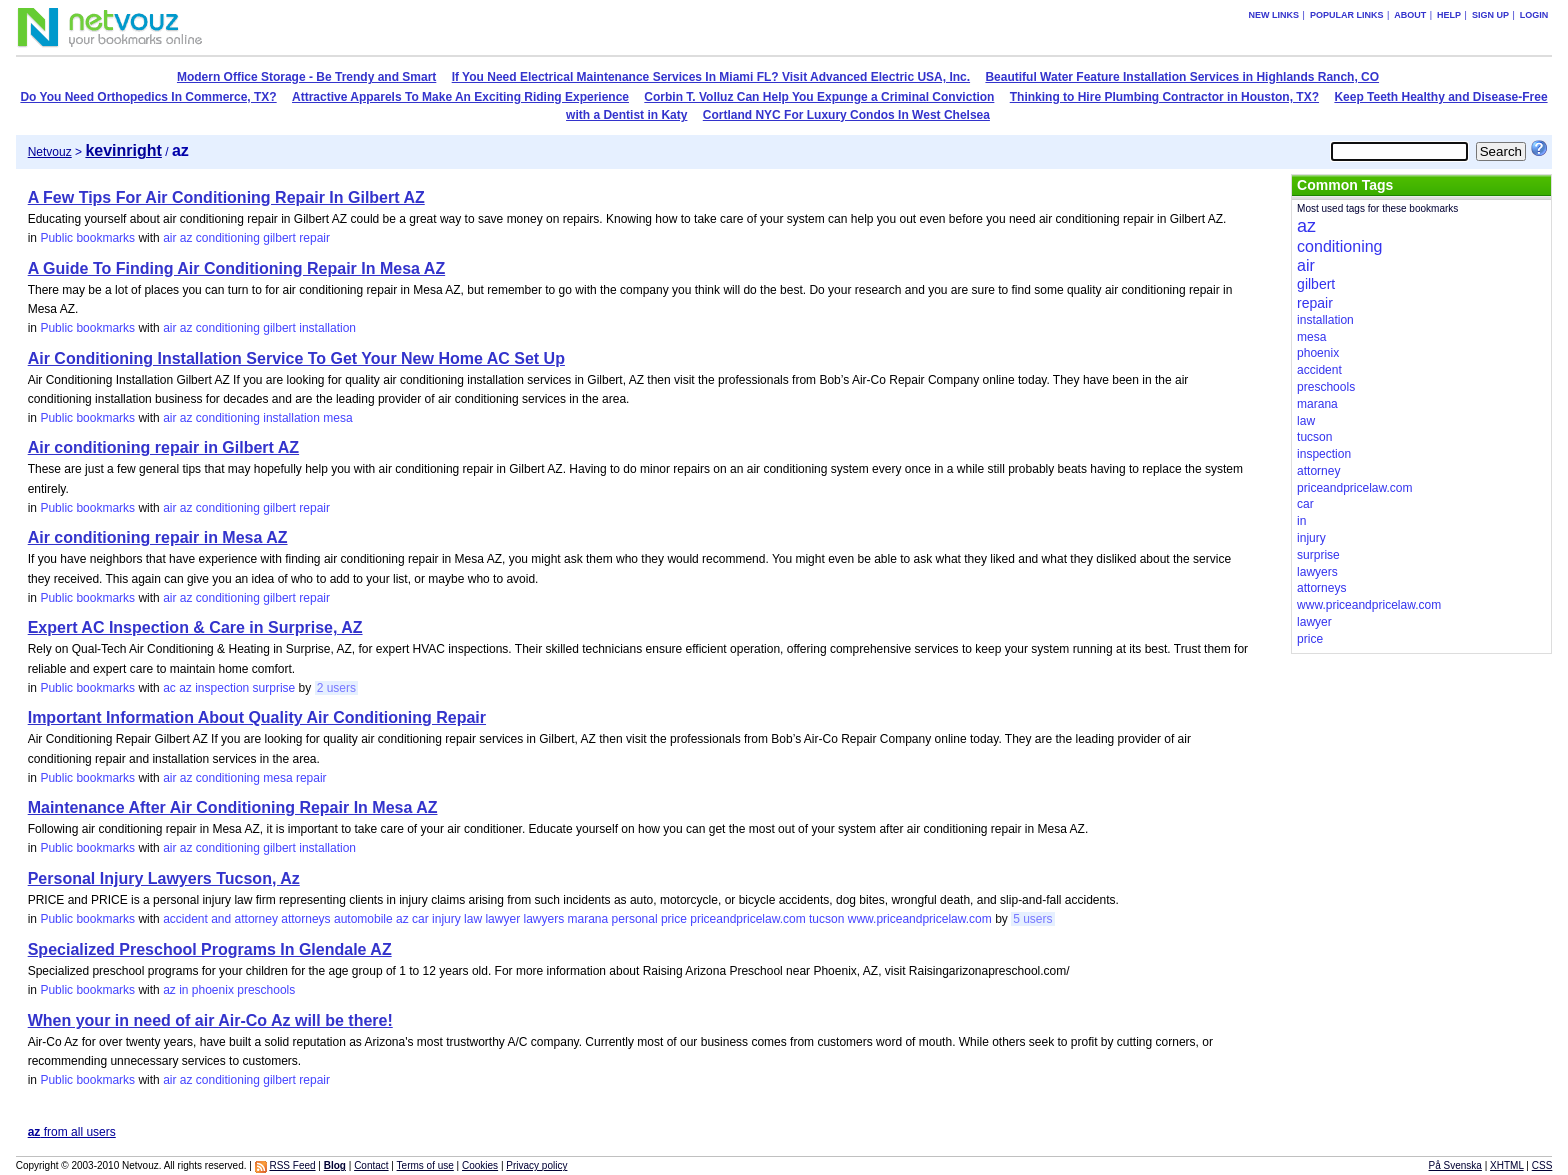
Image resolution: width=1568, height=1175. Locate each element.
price (674, 919)
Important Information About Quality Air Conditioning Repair (257, 717)
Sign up (1490, 15)
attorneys (305, 919)
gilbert (279, 238)
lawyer (502, 919)
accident (185, 919)
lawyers (543, 919)
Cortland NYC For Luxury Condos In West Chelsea (846, 115)
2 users (336, 688)
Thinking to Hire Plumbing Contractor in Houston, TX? (1164, 97)
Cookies (480, 1165)
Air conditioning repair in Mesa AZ (158, 537)
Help (1449, 15)
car (420, 919)
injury (446, 919)
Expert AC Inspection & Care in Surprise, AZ (195, 627)
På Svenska (1455, 1165)
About (1410, 15)
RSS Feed (292, 1165)
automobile (363, 919)
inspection (222, 688)
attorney (256, 919)
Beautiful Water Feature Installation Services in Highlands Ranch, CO (1182, 77)
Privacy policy (536, 1165)
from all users (72, 1132)
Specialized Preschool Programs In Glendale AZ (210, 949)
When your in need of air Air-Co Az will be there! (210, 1020)
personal (635, 919)
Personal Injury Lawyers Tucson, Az (164, 878)
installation (327, 328)
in (183, 990)
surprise (274, 688)
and (221, 919)
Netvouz (50, 152)
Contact (371, 1165)
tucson (826, 919)
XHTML (1507, 1165)
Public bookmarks (87, 238)
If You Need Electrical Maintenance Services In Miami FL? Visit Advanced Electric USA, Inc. (711, 77)
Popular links (1347, 15)
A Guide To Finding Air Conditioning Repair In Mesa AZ (236, 268)
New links (1274, 15)
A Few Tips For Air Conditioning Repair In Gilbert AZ (226, 197)
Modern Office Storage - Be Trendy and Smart (306, 77)
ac (169, 688)
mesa (337, 418)
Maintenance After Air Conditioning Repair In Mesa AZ (233, 807)
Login (1534, 15)
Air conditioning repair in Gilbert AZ (163, 447)
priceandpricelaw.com (747, 919)
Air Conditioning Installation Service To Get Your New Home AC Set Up (296, 358)
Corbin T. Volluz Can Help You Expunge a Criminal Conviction (819, 97)
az (186, 238)
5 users (1032, 919)
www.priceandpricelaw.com (920, 919)
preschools (266, 990)
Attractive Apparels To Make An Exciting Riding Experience (460, 97)
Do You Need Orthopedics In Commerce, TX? (148, 97)
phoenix (213, 990)
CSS (1542, 1165)
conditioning (228, 238)
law (473, 919)
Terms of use (425, 1165)
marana (588, 919)
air (169, 238)
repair (314, 238)
